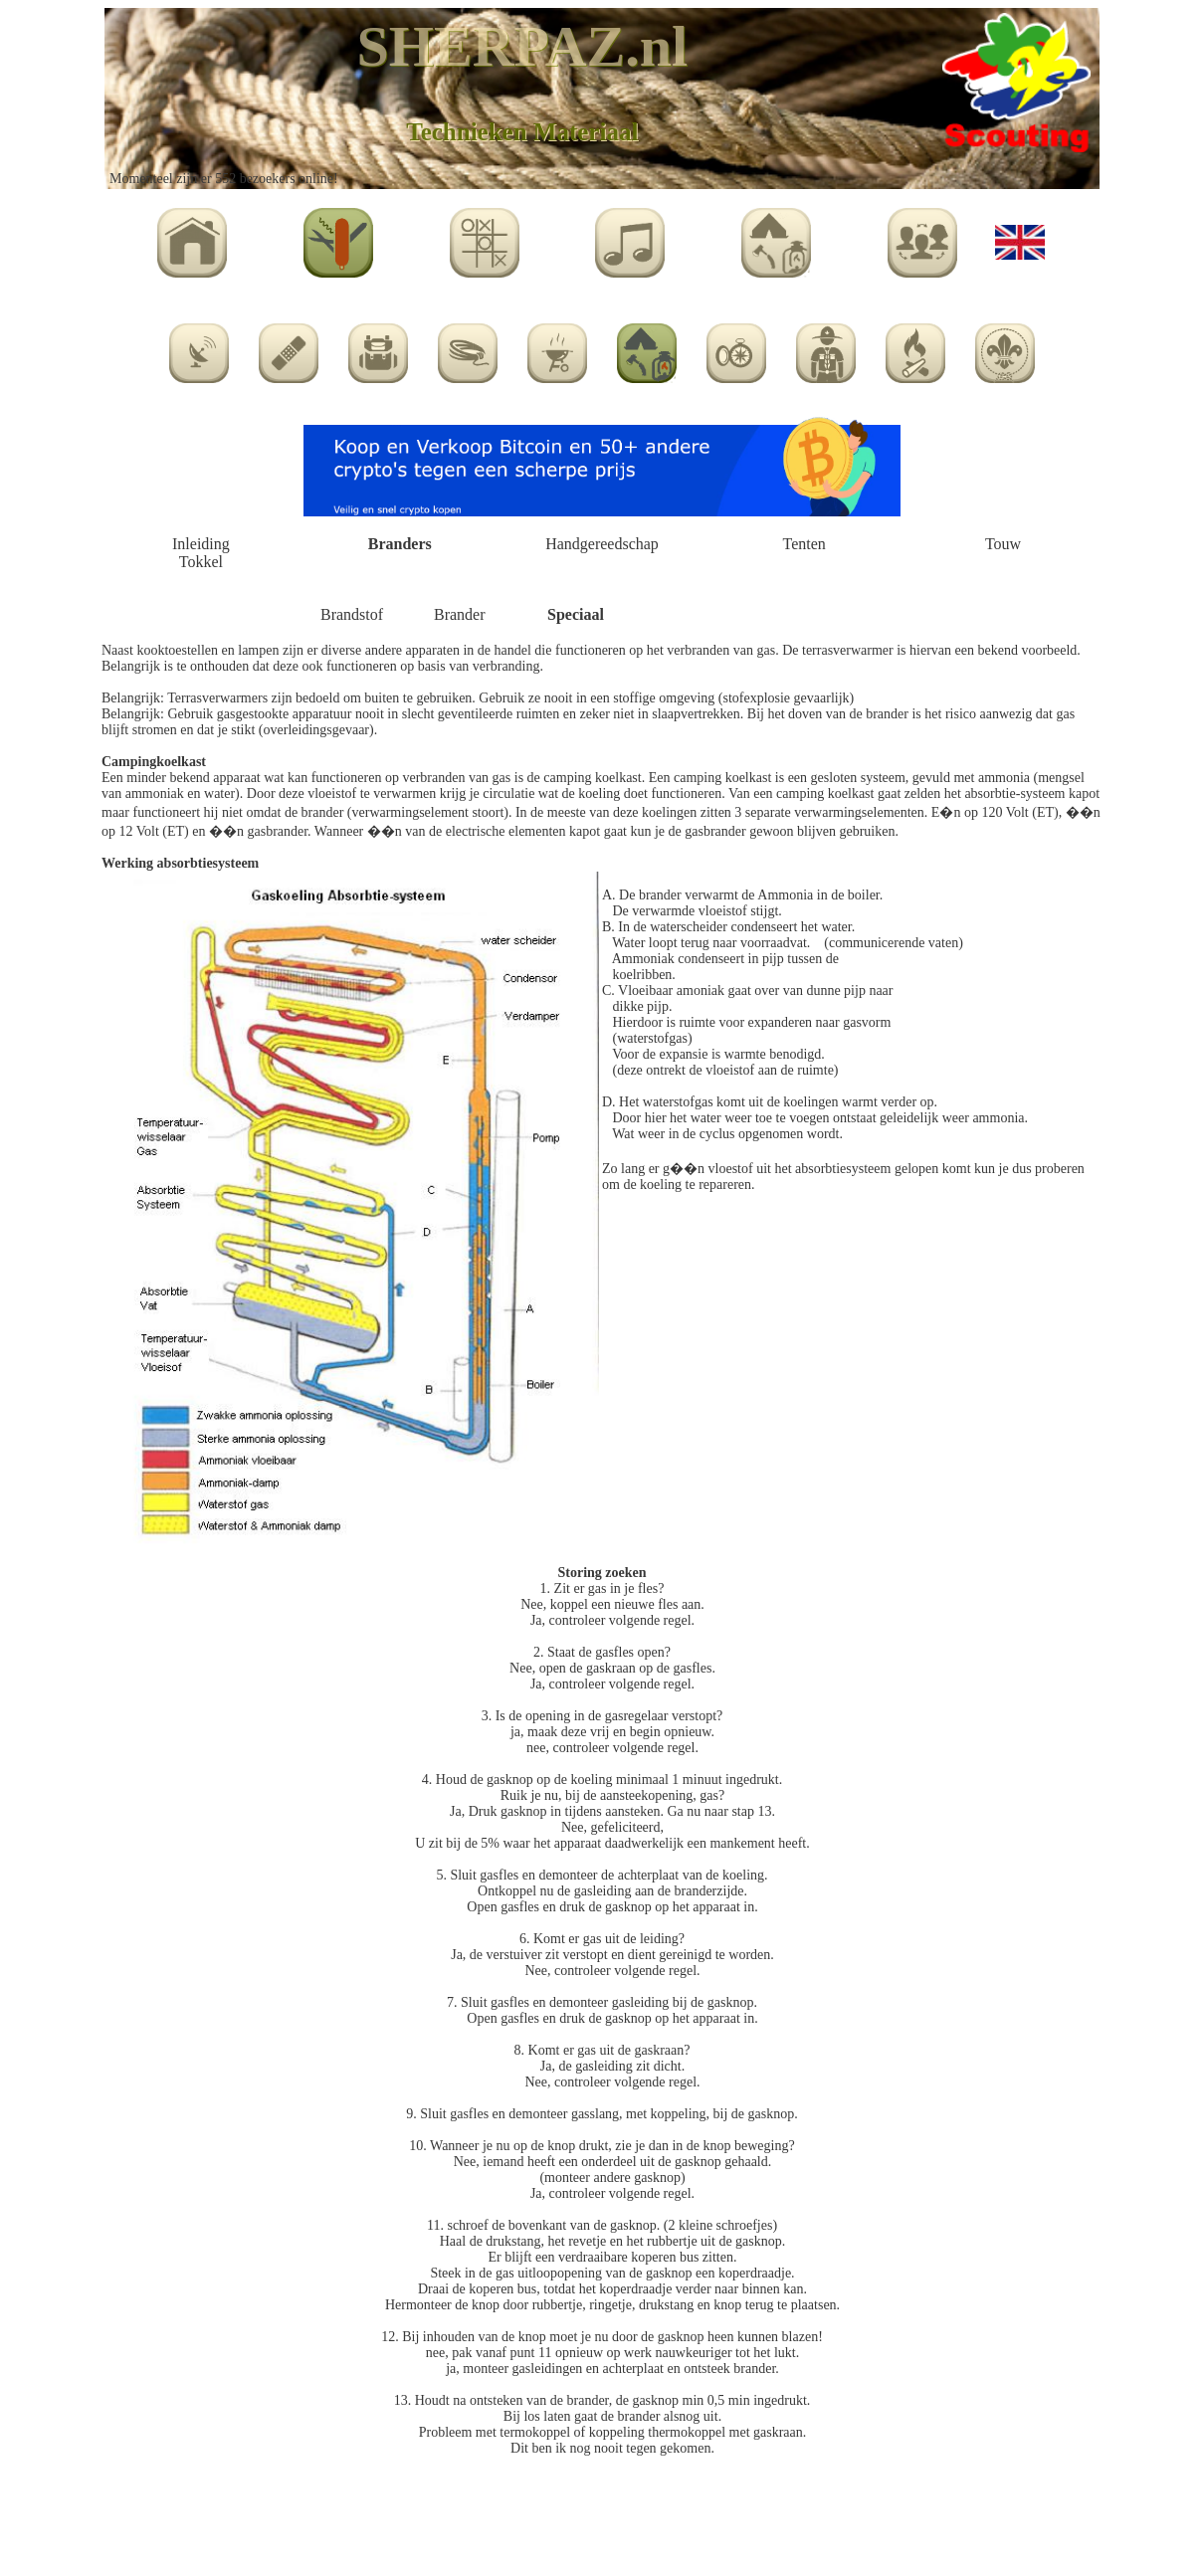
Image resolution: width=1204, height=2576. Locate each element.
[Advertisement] (602, 2517)
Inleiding (201, 543)
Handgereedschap (602, 543)
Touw (1003, 543)
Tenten (804, 543)
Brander (460, 614)
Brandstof (351, 614)
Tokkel (201, 561)
